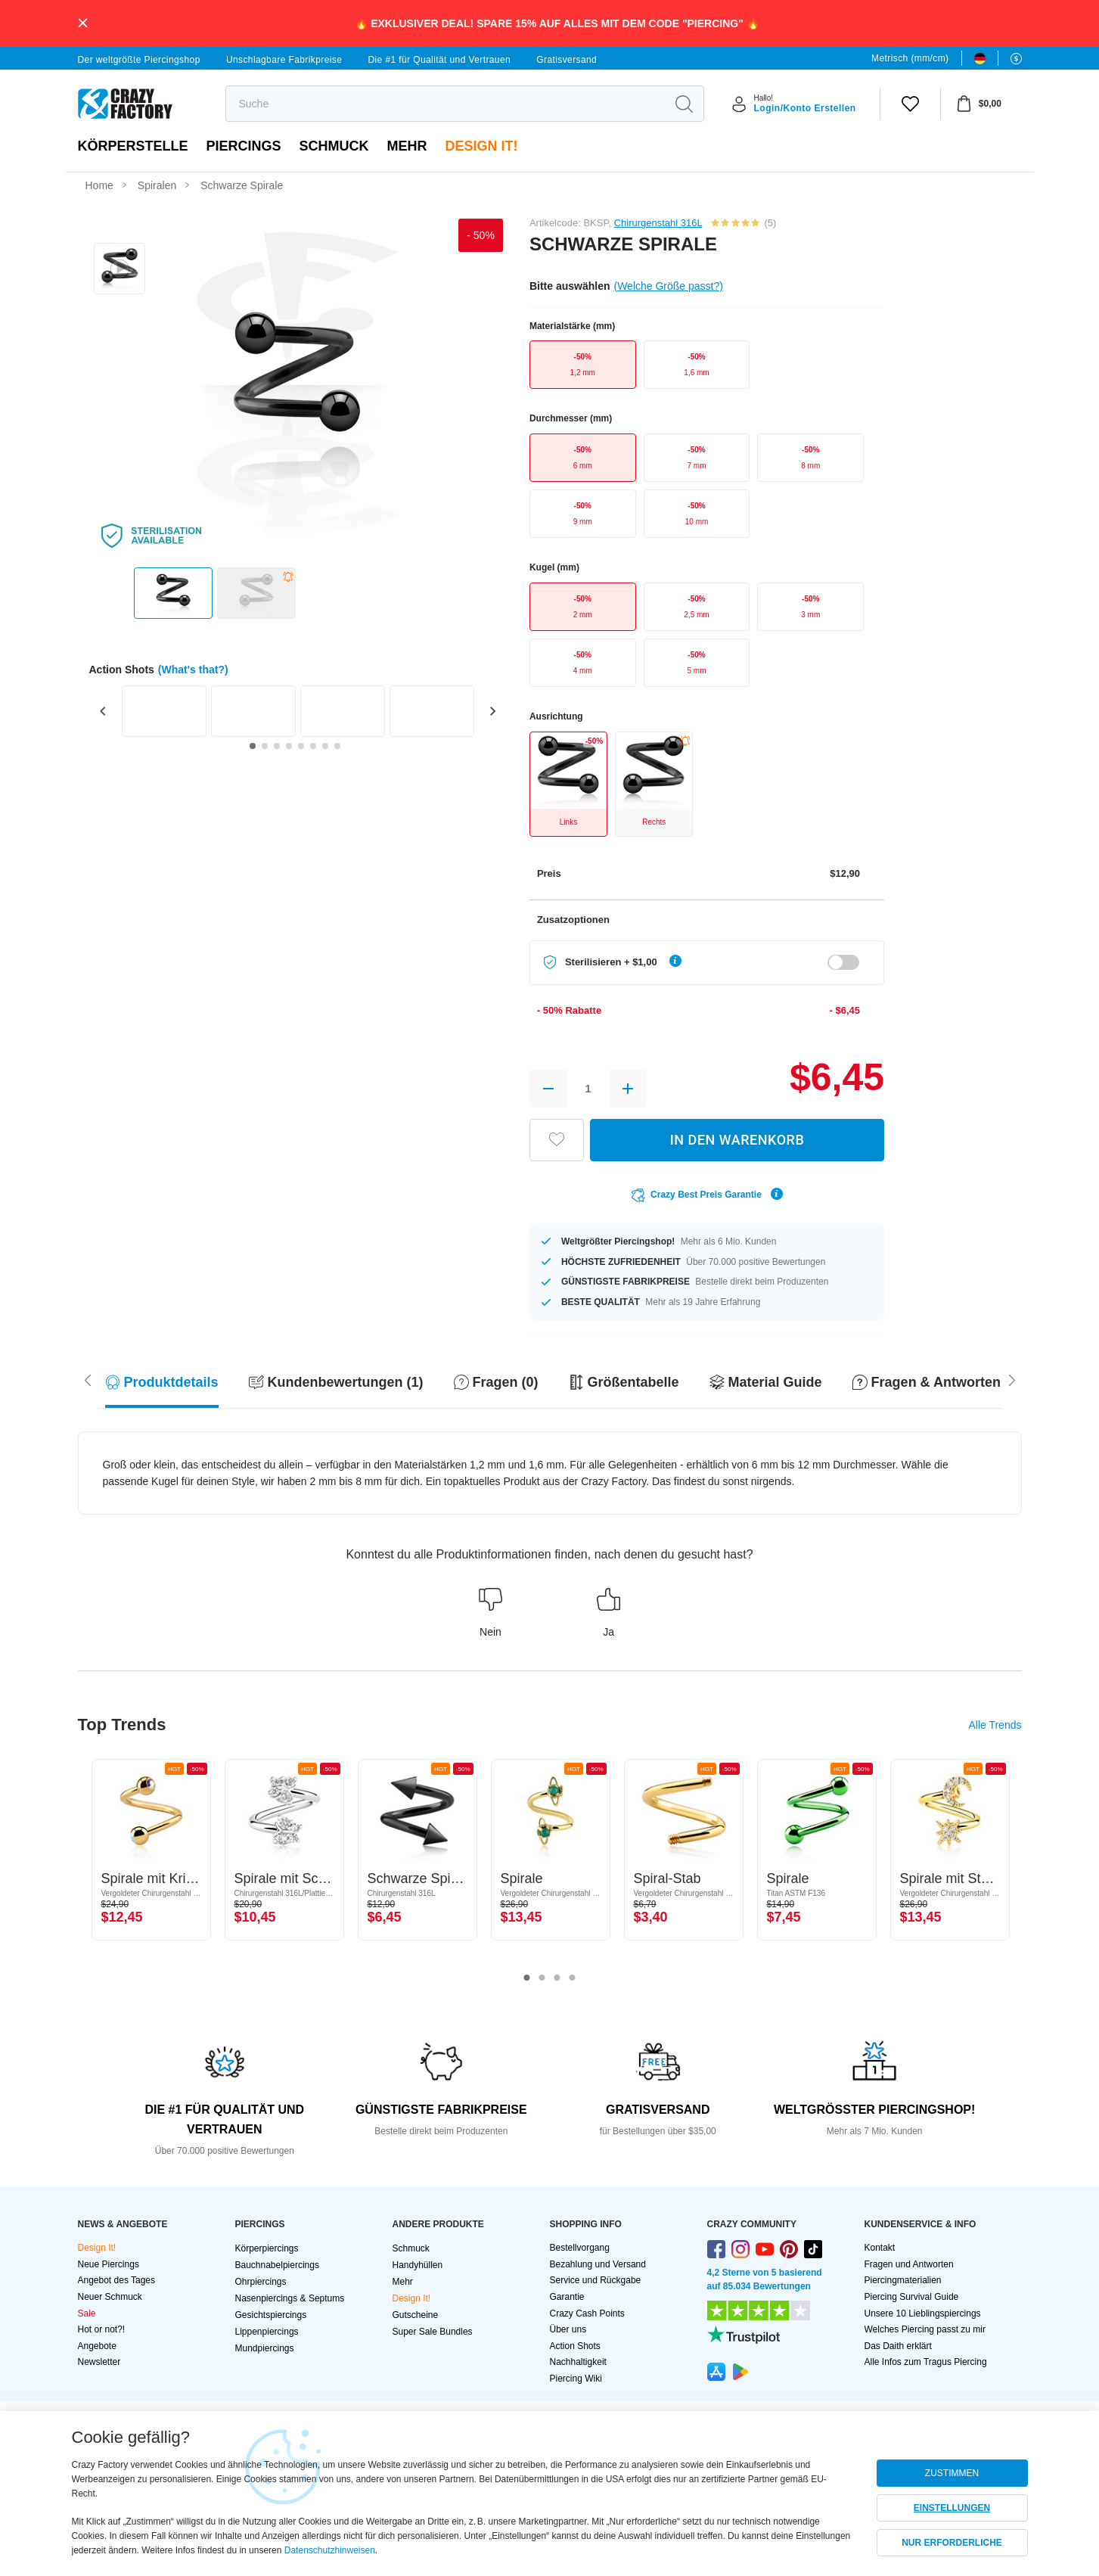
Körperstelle (133, 146)
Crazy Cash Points (587, 2313)
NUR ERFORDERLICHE (952, 2542)
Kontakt (880, 2247)
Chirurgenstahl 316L (658, 222)
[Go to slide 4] (289, 746)
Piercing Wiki (576, 2378)
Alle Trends (994, 1725)
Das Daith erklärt (898, 2346)
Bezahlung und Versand (598, 2264)
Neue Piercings (108, 2264)
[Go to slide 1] (253, 746)
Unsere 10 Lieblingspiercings (923, 2313)
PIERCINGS (243, 146)
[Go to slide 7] (325, 746)
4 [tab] (572, 1978)
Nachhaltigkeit (578, 2362)
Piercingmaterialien (903, 2280)
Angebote (97, 2346)
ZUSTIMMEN (952, 2473)
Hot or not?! (102, 2329)
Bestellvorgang (580, 2247)
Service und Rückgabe (595, 2280)
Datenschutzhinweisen (329, 2550)
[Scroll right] (88, 1379)
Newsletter (99, 2362)
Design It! (481, 146)
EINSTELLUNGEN (952, 2508)
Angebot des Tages (117, 2280)
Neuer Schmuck (110, 2297)
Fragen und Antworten (909, 2264)
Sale (87, 2313)
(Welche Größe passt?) (667, 286)
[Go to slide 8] (337, 746)
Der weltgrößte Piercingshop (139, 59)
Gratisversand (566, 59)
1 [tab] (527, 1978)
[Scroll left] (1012, 1379)
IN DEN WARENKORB (737, 1140)
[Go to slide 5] (301, 746)
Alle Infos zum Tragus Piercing (926, 2362)
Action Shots (575, 2346)
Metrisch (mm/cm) (909, 58)
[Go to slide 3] (277, 746)
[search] (446, 103)
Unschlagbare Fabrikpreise (284, 59)
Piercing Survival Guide (912, 2297)
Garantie (567, 2297)
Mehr (407, 146)
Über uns (568, 2329)
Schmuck (334, 146)
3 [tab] (557, 1978)
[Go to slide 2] (265, 746)
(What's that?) (193, 669)
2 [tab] (542, 1978)
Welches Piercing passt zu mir (925, 2329)
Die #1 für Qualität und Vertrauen (439, 59)
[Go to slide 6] (313, 746)
